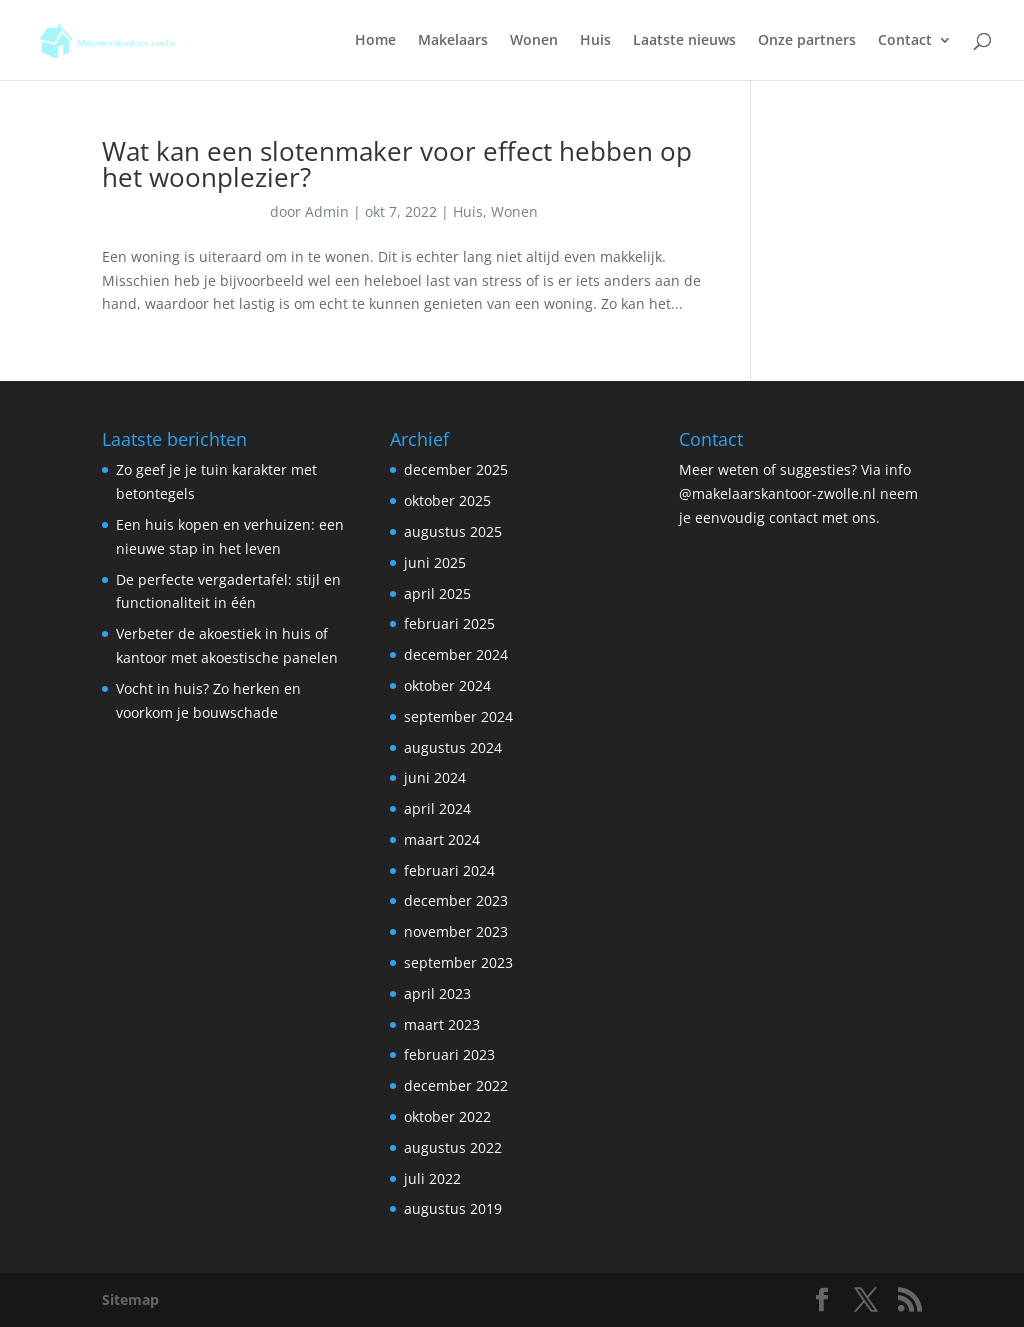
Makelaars (453, 41)
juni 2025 (435, 562)
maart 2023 (442, 1024)
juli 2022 (432, 1178)
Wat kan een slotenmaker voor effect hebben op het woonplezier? (397, 164)
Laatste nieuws (684, 41)
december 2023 (456, 900)
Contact (905, 41)
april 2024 (437, 808)
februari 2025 (449, 623)
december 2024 (456, 654)
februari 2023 (449, 1054)
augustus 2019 (453, 1208)
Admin (327, 211)
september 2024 (458, 716)
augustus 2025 (453, 531)
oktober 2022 (447, 1116)
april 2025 (437, 593)
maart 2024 (442, 839)
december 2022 (456, 1085)
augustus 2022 (453, 1147)
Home (375, 41)
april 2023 (437, 993)
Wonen (534, 41)
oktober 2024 (447, 685)
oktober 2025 (447, 500)
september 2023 (458, 962)
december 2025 (456, 469)
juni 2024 (435, 777)
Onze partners (807, 41)
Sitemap (130, 1299)
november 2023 (456, 931)
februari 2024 (449, 870)
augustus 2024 (453, 747)
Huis (595, 41)
